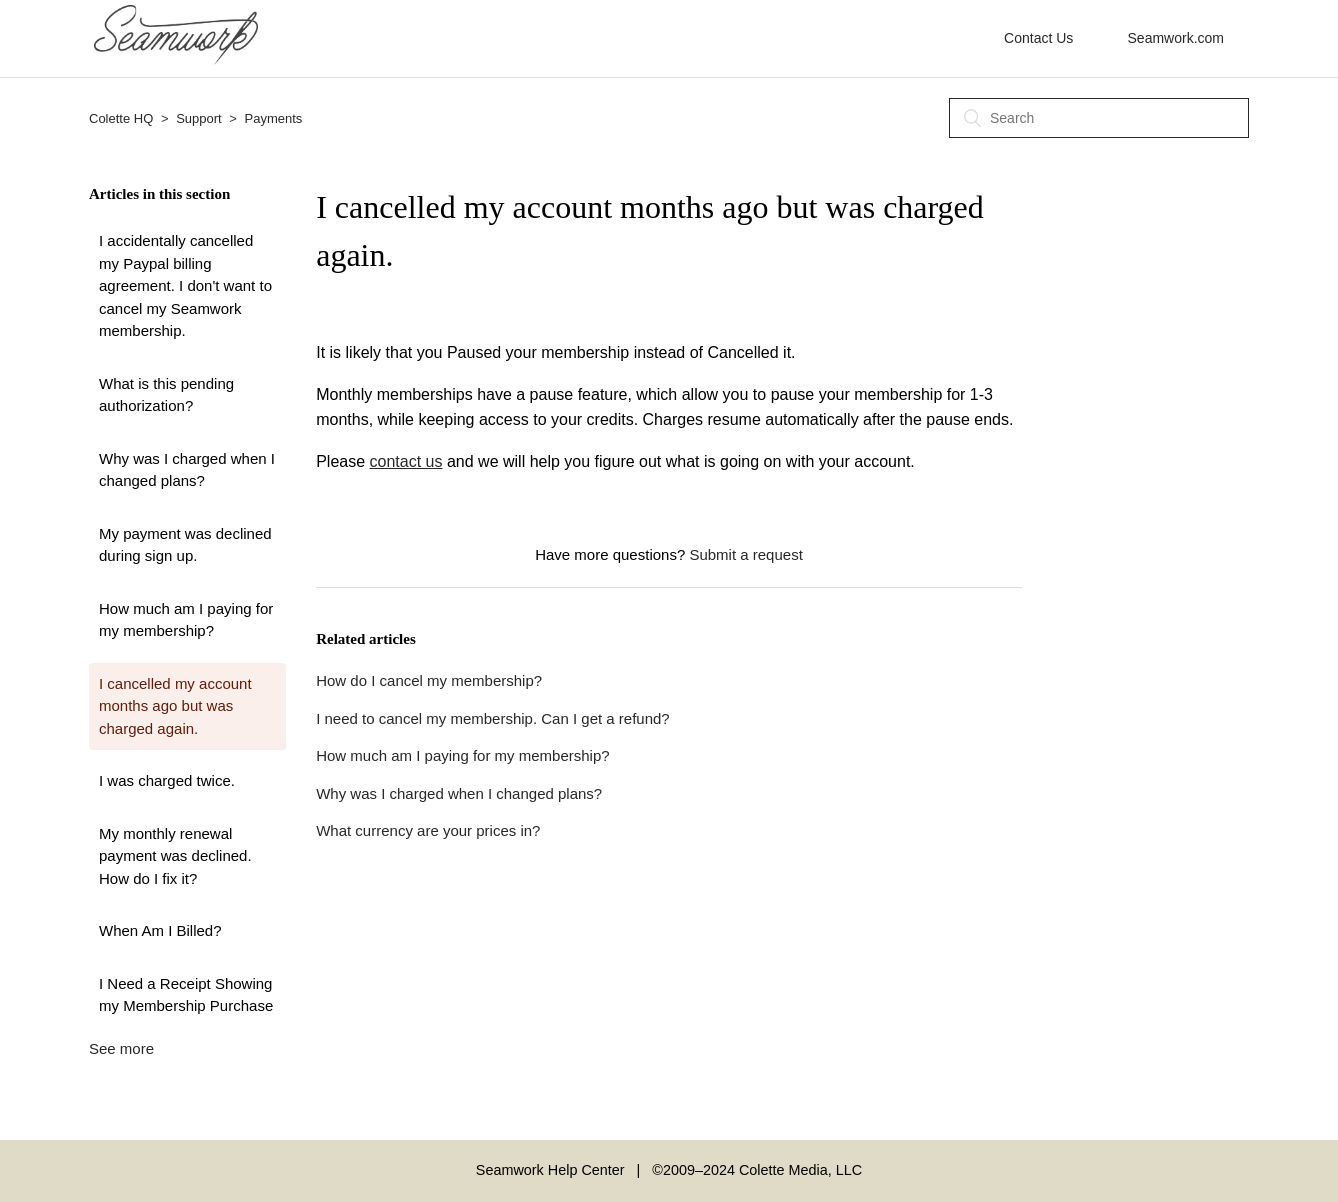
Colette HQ (121, 118)
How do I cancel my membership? (429, 680)
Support (199, 118)
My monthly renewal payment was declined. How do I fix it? (175, 856)
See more (121, 1048)
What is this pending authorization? (166, 395)
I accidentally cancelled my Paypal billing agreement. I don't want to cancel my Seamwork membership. (185, 285)
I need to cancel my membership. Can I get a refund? (493, 718)
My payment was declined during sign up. (185, 545)
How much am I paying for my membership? (186, 620)
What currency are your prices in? (428, 830)
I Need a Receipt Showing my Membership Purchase (186, 995)
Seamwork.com (1176, 38)
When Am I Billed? (160, 930)
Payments (274, 118)
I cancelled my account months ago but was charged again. (175, 706)
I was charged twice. (167, 780)
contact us (406, 461)
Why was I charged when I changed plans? (187, 470)
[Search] (1099, 118)
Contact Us (1038, 38)
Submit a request (745, 554)
